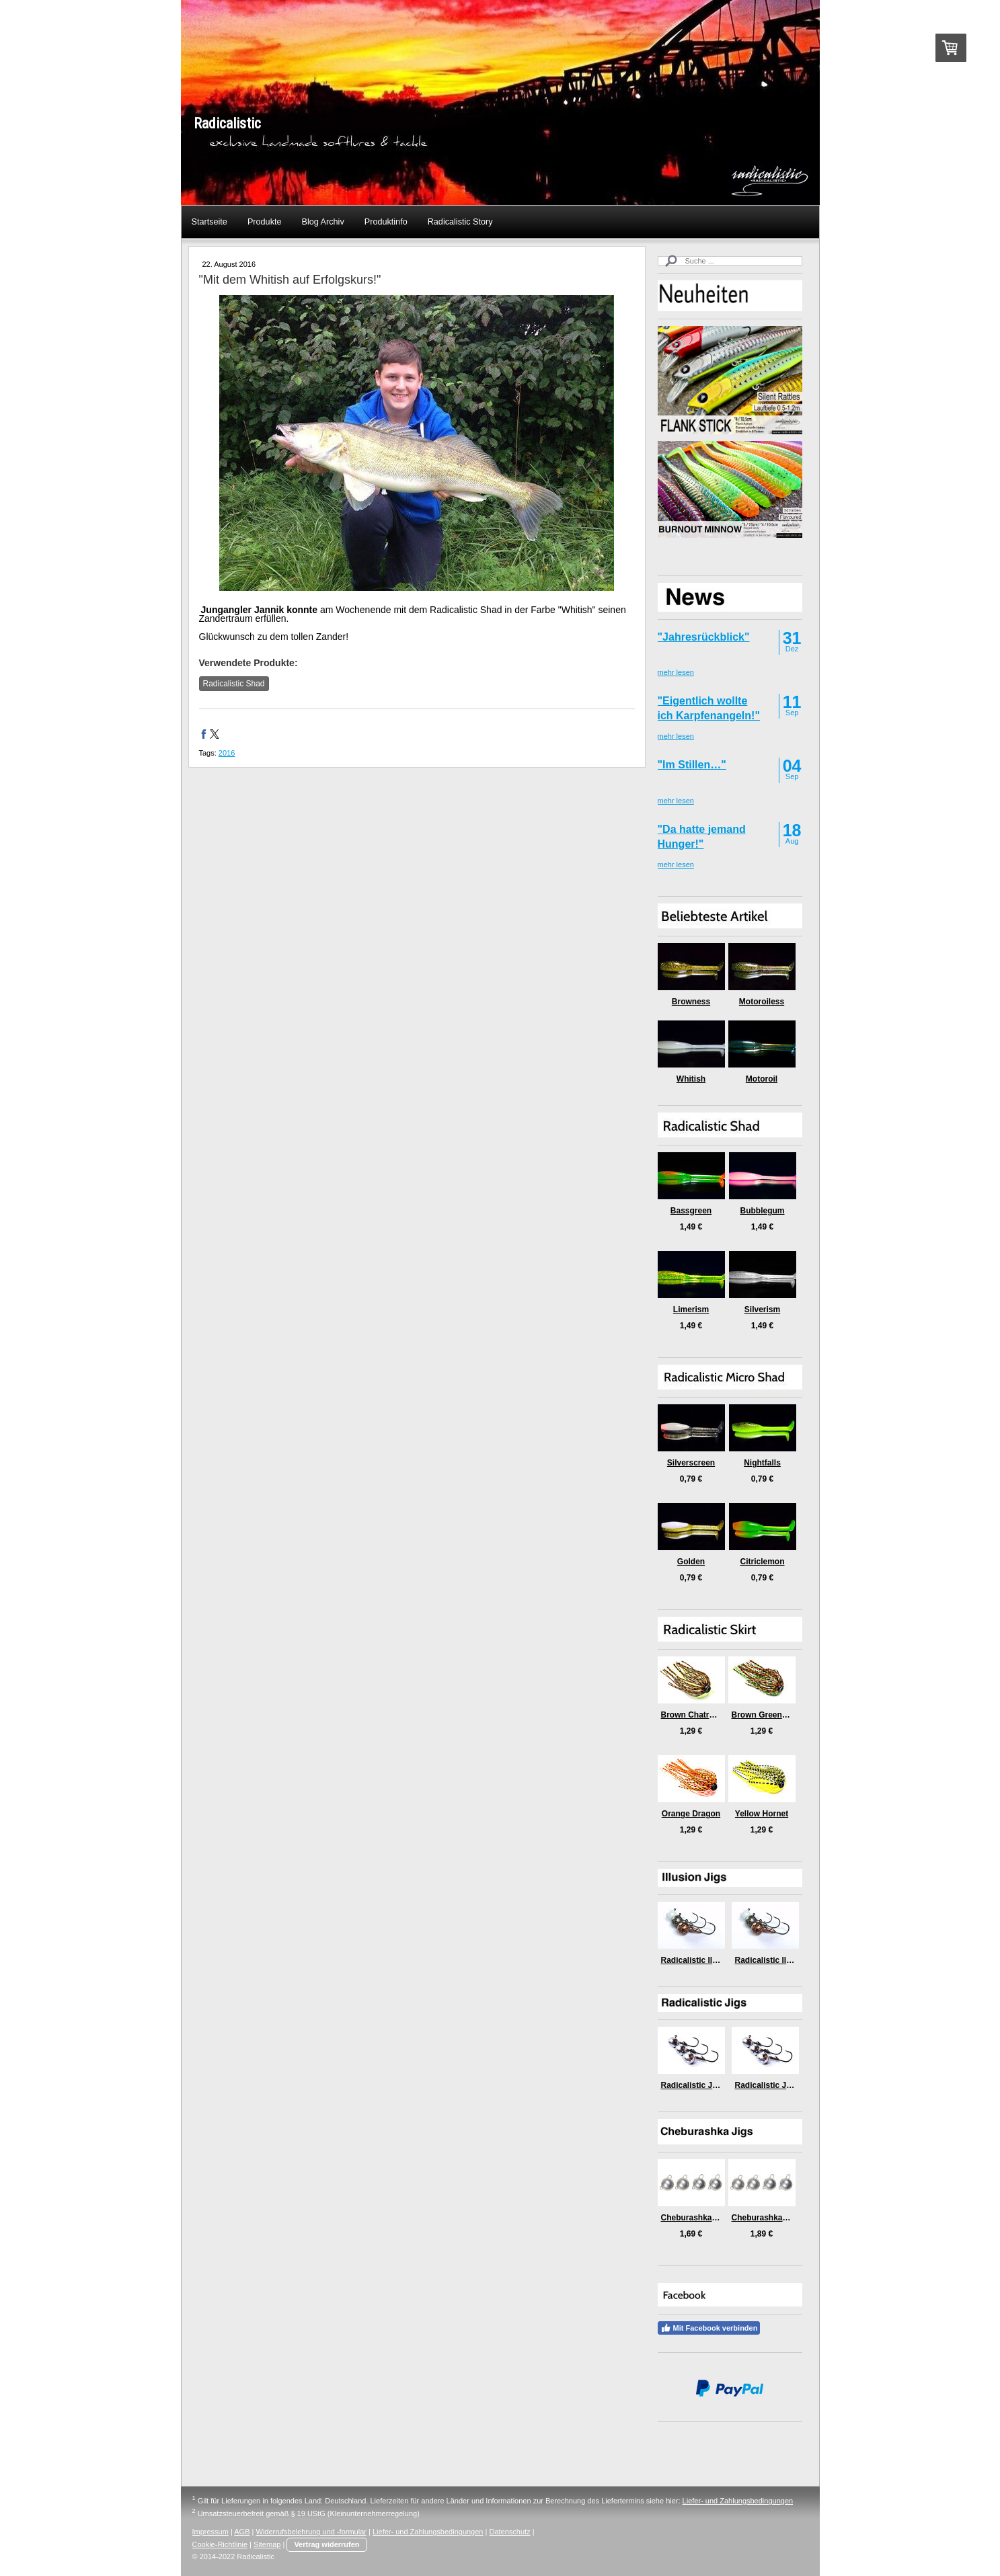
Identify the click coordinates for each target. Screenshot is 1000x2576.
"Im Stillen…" (692, 764)
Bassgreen (690, 1210)
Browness (691, 1001)
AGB (241, 2532)
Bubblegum (762, 1210)
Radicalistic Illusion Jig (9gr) (790, 1960)
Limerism (691, 1309)
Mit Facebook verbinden (709, 2328)
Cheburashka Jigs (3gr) (706, 2217)
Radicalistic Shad (234, 683)
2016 (227, 753)
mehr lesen (676, 672)
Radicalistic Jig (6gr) (700, 2085)
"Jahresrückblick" (704, 637)
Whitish (691, 1079)
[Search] (730, 261)
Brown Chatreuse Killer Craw (716, 1715)
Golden (691, 1561)
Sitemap (267, 2544)
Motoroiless (761, 1001)
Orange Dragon (691, 1813)
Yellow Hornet (761, 1813)
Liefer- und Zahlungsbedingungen (738, 2501)
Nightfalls (762, 1462)
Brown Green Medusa (773, 1715)
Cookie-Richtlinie (220, 2544)
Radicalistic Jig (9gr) (774, 2085)
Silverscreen (691, 1462)
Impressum (210, 2532)
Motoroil (761, 1079)
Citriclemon (762, 1561)
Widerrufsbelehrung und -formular (311, 2532)
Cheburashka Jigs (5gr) (776, 2217)
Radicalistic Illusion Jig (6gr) (716, 1960)
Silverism (762, 1309)
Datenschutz (509, 2532)
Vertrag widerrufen (326, 2544)
